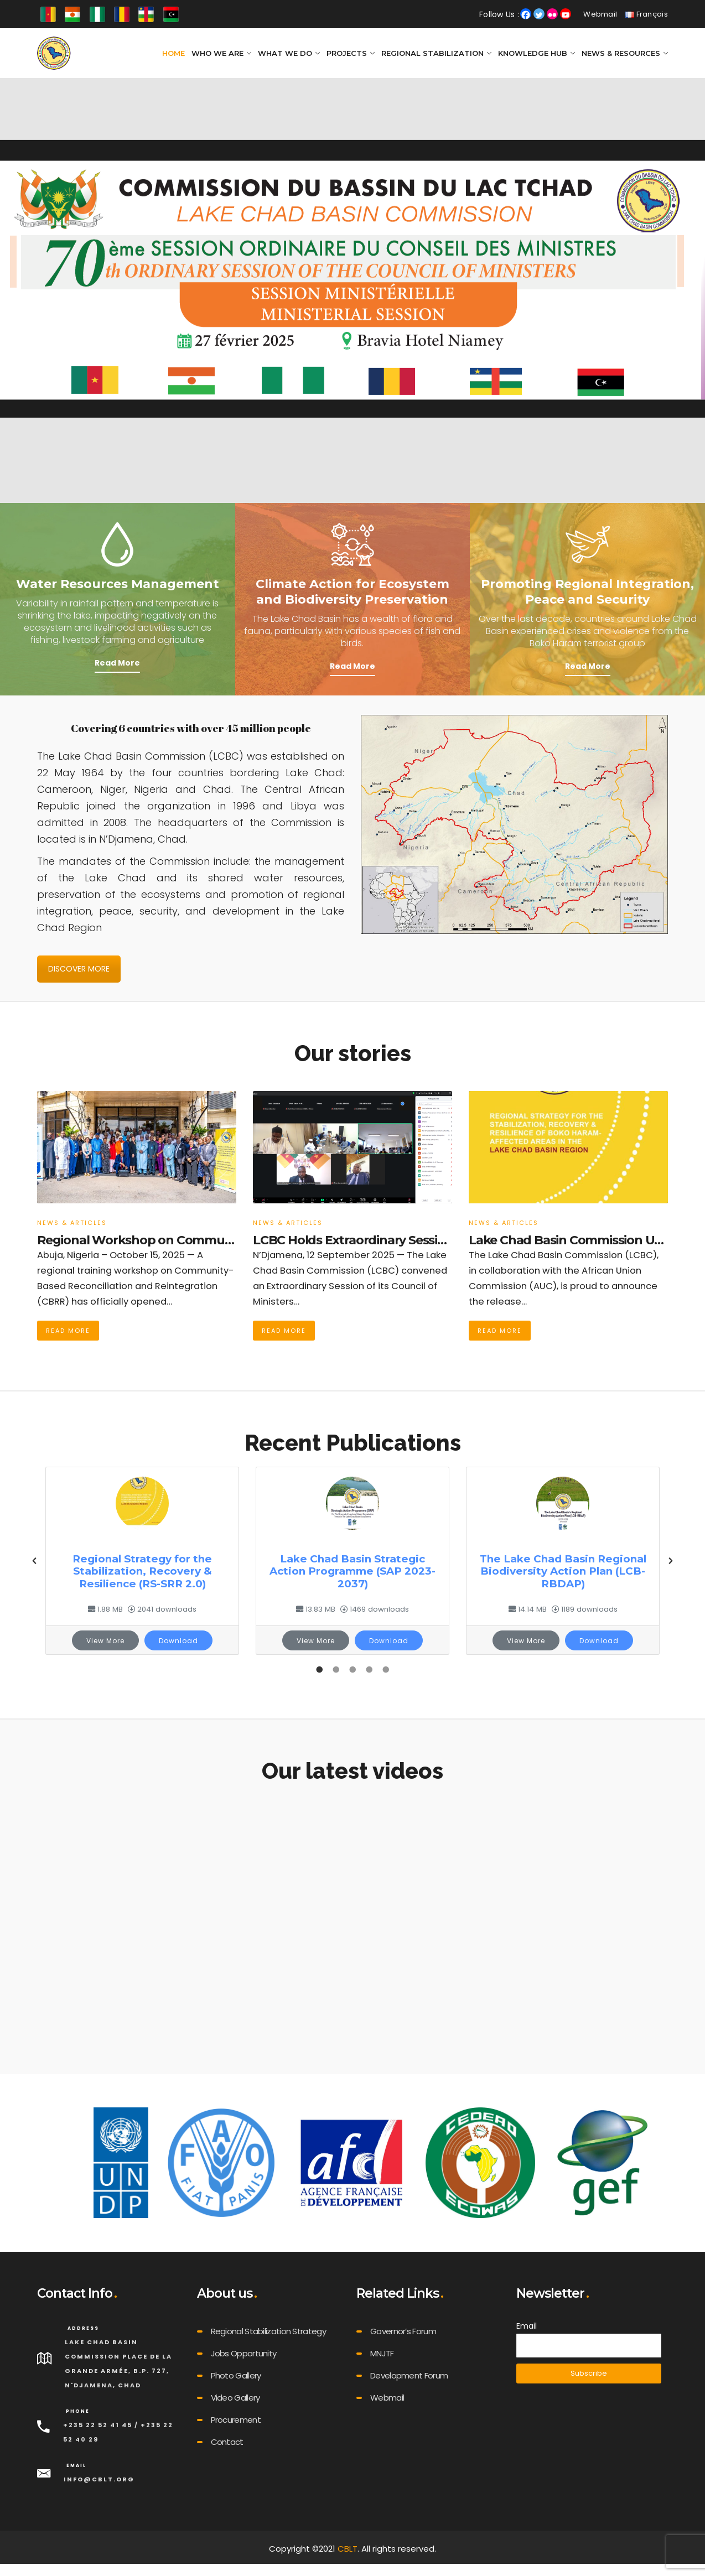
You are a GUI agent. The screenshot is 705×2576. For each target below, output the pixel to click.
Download (178, 1640)
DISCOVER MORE (79, 968)
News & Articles (72, 1222)
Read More (117, 662)
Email (526, 2325)
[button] (34, 1560)
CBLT (347, 2548)
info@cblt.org (99, 2479)
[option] (142, 1561)
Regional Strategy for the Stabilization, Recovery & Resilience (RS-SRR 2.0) (142, 1571)
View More (105, 1640)
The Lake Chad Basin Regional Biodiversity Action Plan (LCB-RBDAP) (563, 1571)
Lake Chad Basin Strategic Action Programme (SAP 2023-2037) (352, 1571)
